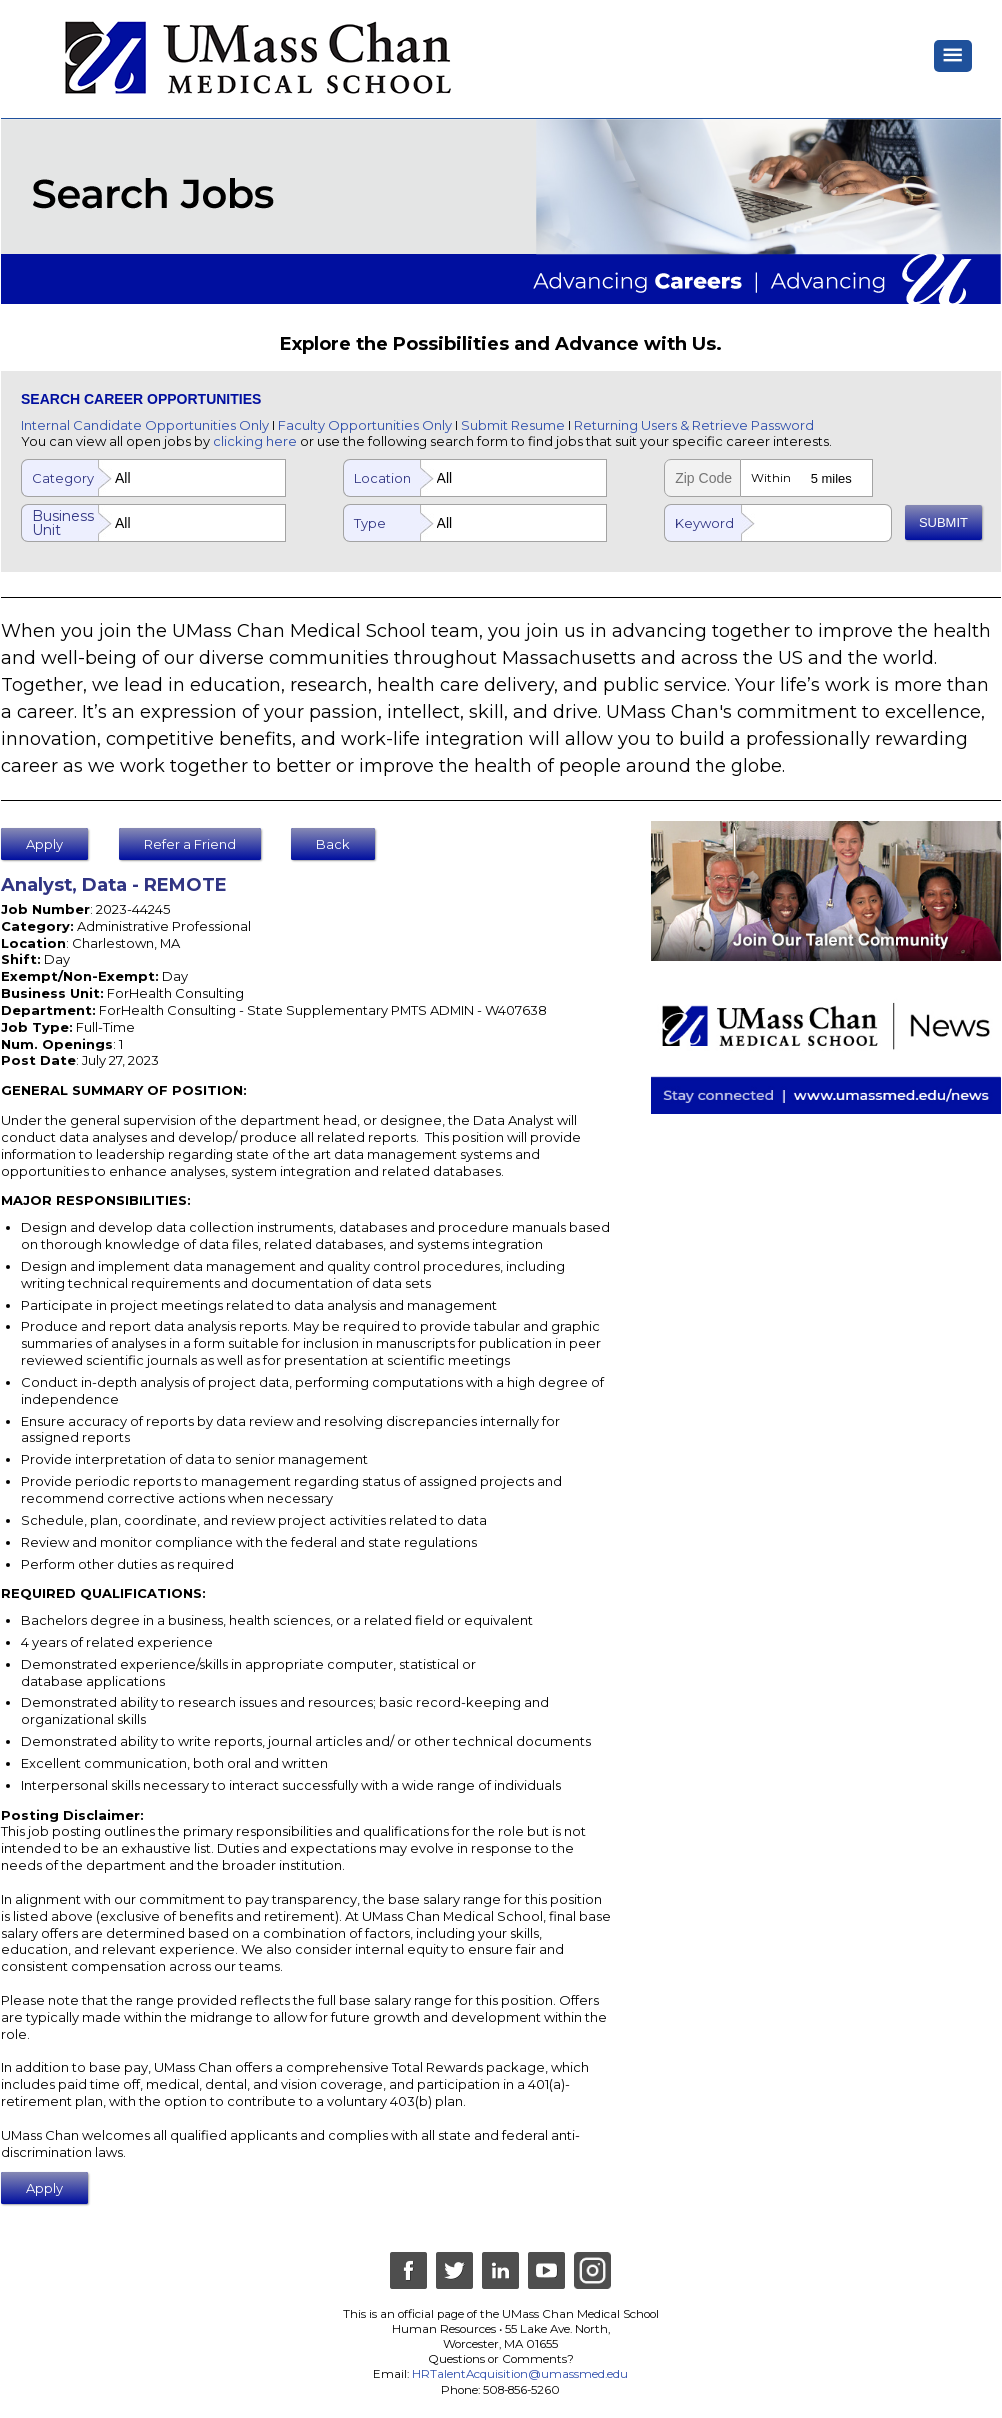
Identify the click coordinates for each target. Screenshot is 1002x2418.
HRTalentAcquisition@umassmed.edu (520, 2374)
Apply (44, 844)
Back (333, 844)
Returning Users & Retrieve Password (694, 425)
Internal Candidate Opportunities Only (145, 425)
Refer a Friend (190, 844)
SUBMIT (943, 522)
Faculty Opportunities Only (365, 425)
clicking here (255, 441)
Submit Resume (513, 425)
